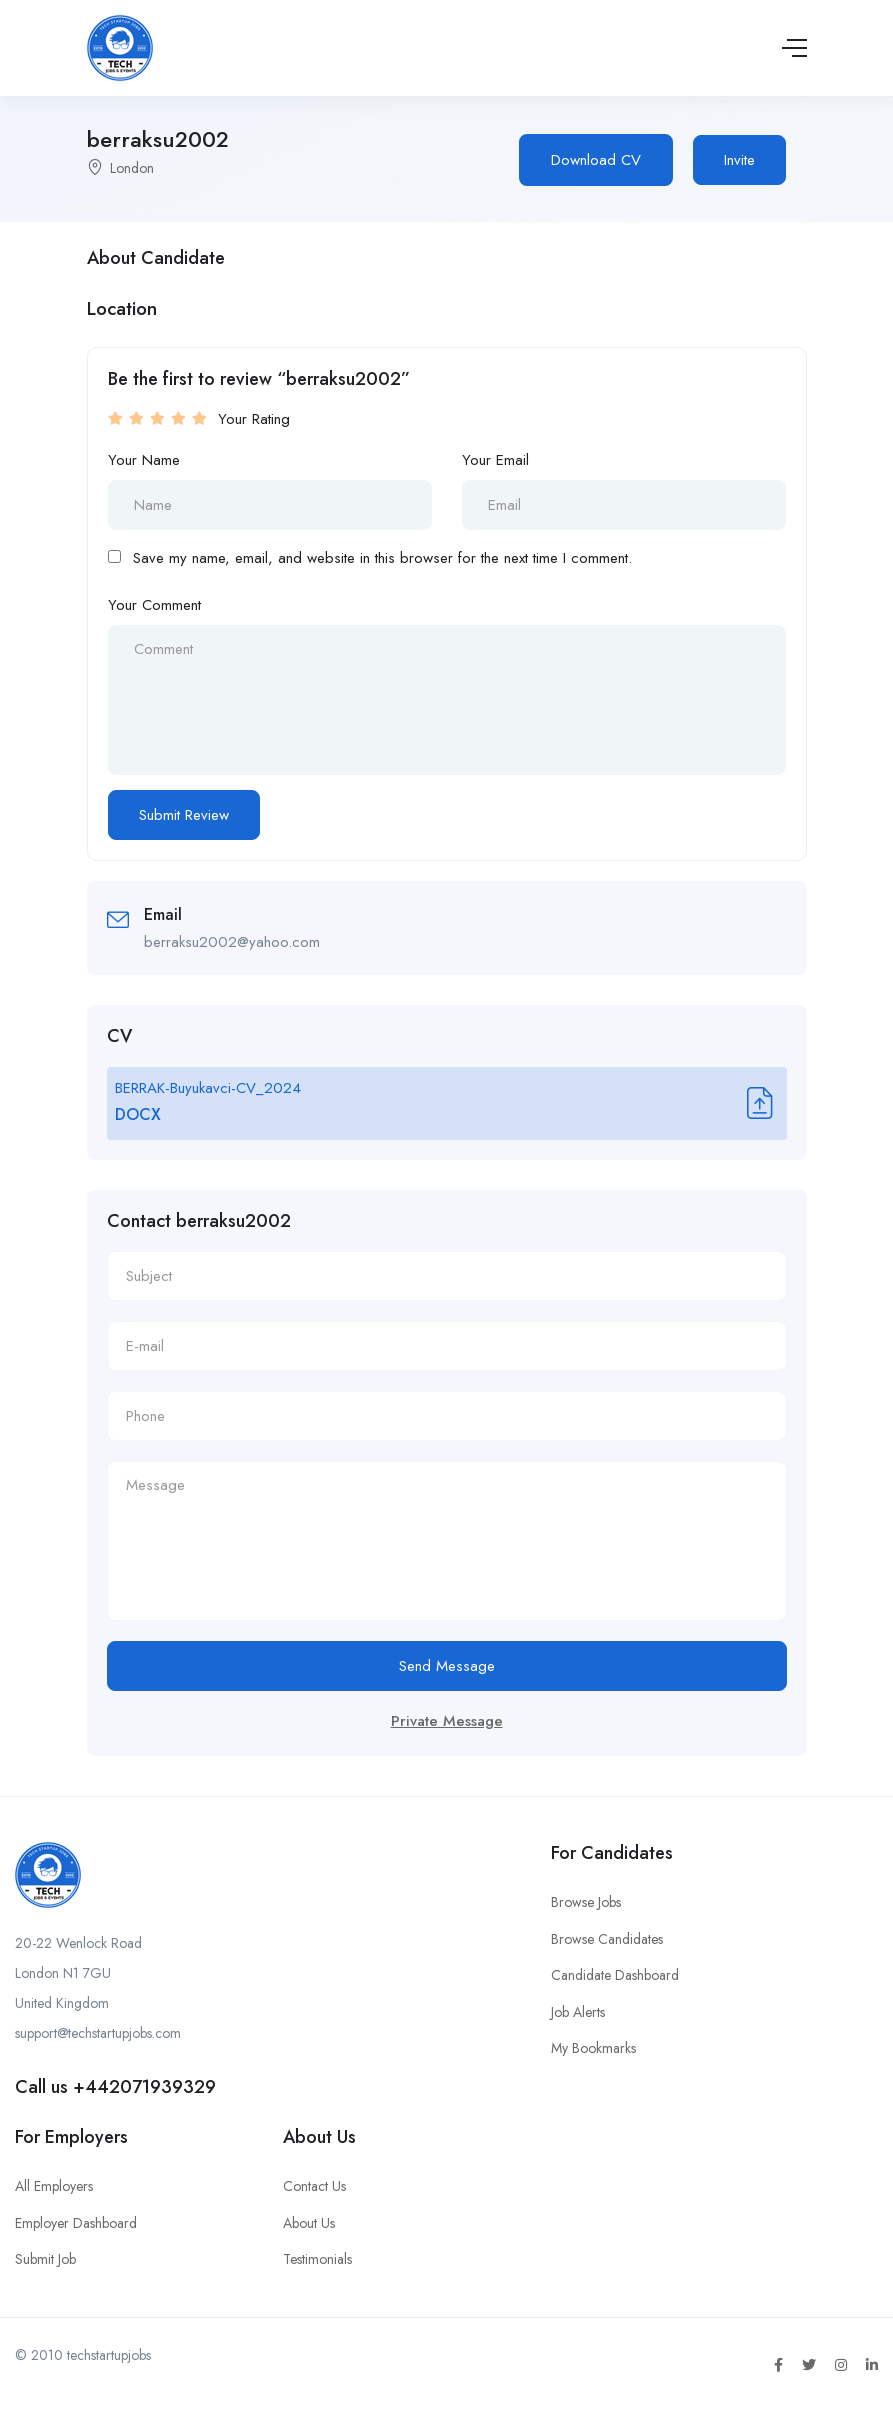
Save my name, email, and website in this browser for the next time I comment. (382, 558)
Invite (739, 160)
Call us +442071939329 (115, 2087)
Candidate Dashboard (615, 1975)
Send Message (447, 1666)
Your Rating (254, 419)
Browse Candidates (607, 1939)
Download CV (596, 160)
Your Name (144, 460)
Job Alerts (578, 2012)
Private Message (447, 1721)
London (132, 168)
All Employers (54, 2186)
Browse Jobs (586, 1902)
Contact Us (314, 2186)
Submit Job (45, 2259)
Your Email (495, 460)
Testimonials (317, 2259)
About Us (309, 2223)
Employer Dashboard (76, 2223)
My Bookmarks (593, 2048)
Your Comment (154, 605)
